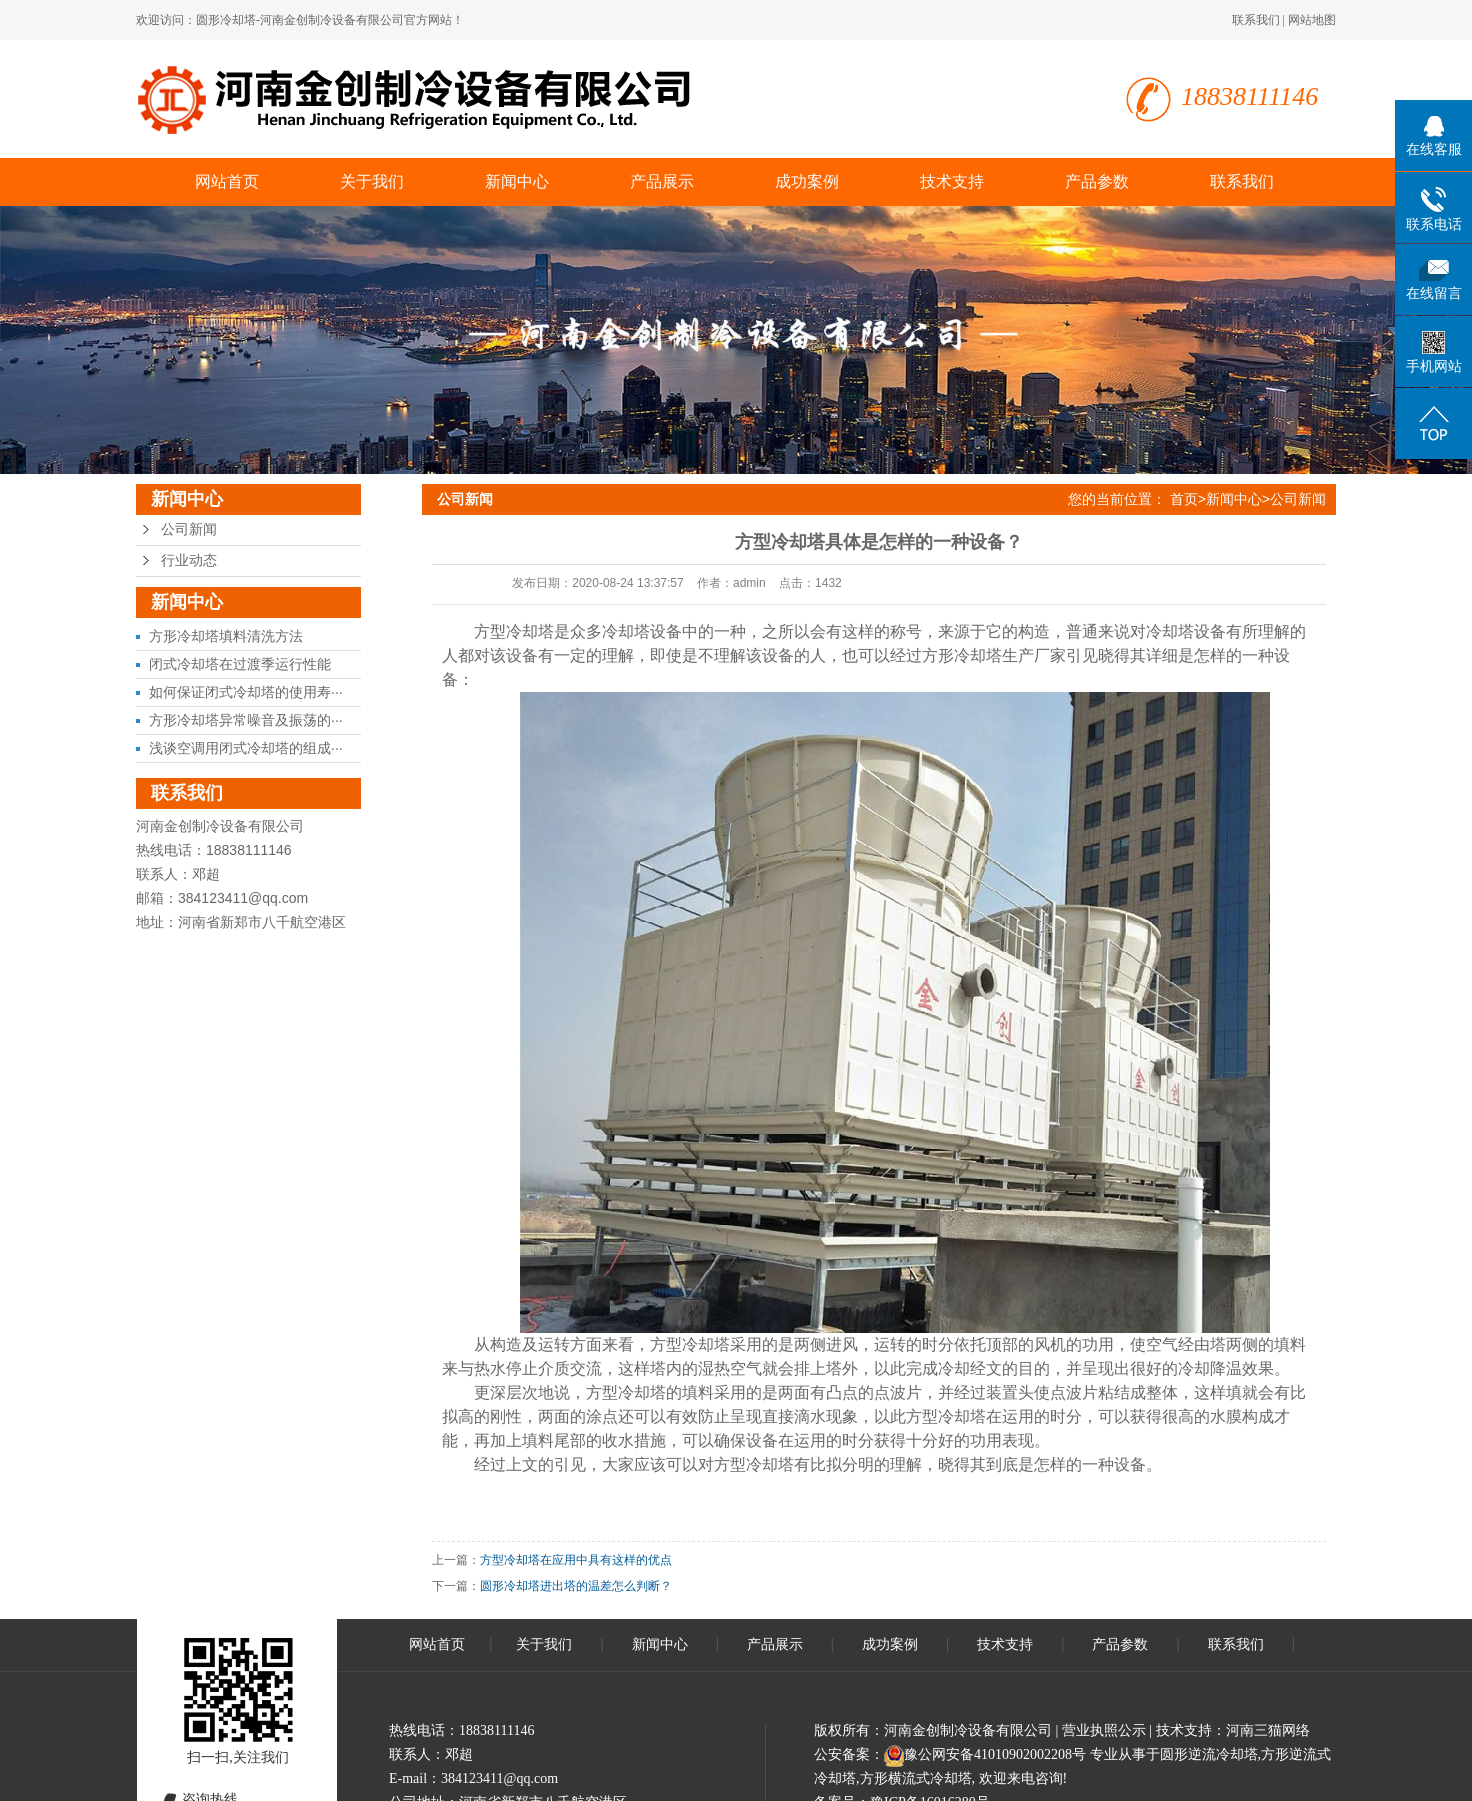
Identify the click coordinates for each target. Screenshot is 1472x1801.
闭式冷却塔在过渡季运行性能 (240, 664)
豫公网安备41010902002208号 (995, 1754)
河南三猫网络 (1268, 1730)
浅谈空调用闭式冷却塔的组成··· (246, 748)
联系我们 (1256, 20)
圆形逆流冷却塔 (1209, 1754)
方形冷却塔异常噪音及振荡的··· (246, 720)
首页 (1184, 499)
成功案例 (807, 181)
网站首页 (227, 181)
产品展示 (662, 181)
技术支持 (952, 181)
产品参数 (1097, 181)
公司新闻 (189, 529)
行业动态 (189, 560)
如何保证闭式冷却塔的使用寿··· (246, 692)
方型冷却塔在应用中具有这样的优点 (576, 1560)
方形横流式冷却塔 (916, 1778)
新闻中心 (517, 181)
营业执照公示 (1104, 1730)
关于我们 (372, 181)
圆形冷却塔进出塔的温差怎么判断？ (576, 1586)
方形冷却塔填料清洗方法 (226, 636)
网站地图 (1312, 20)
